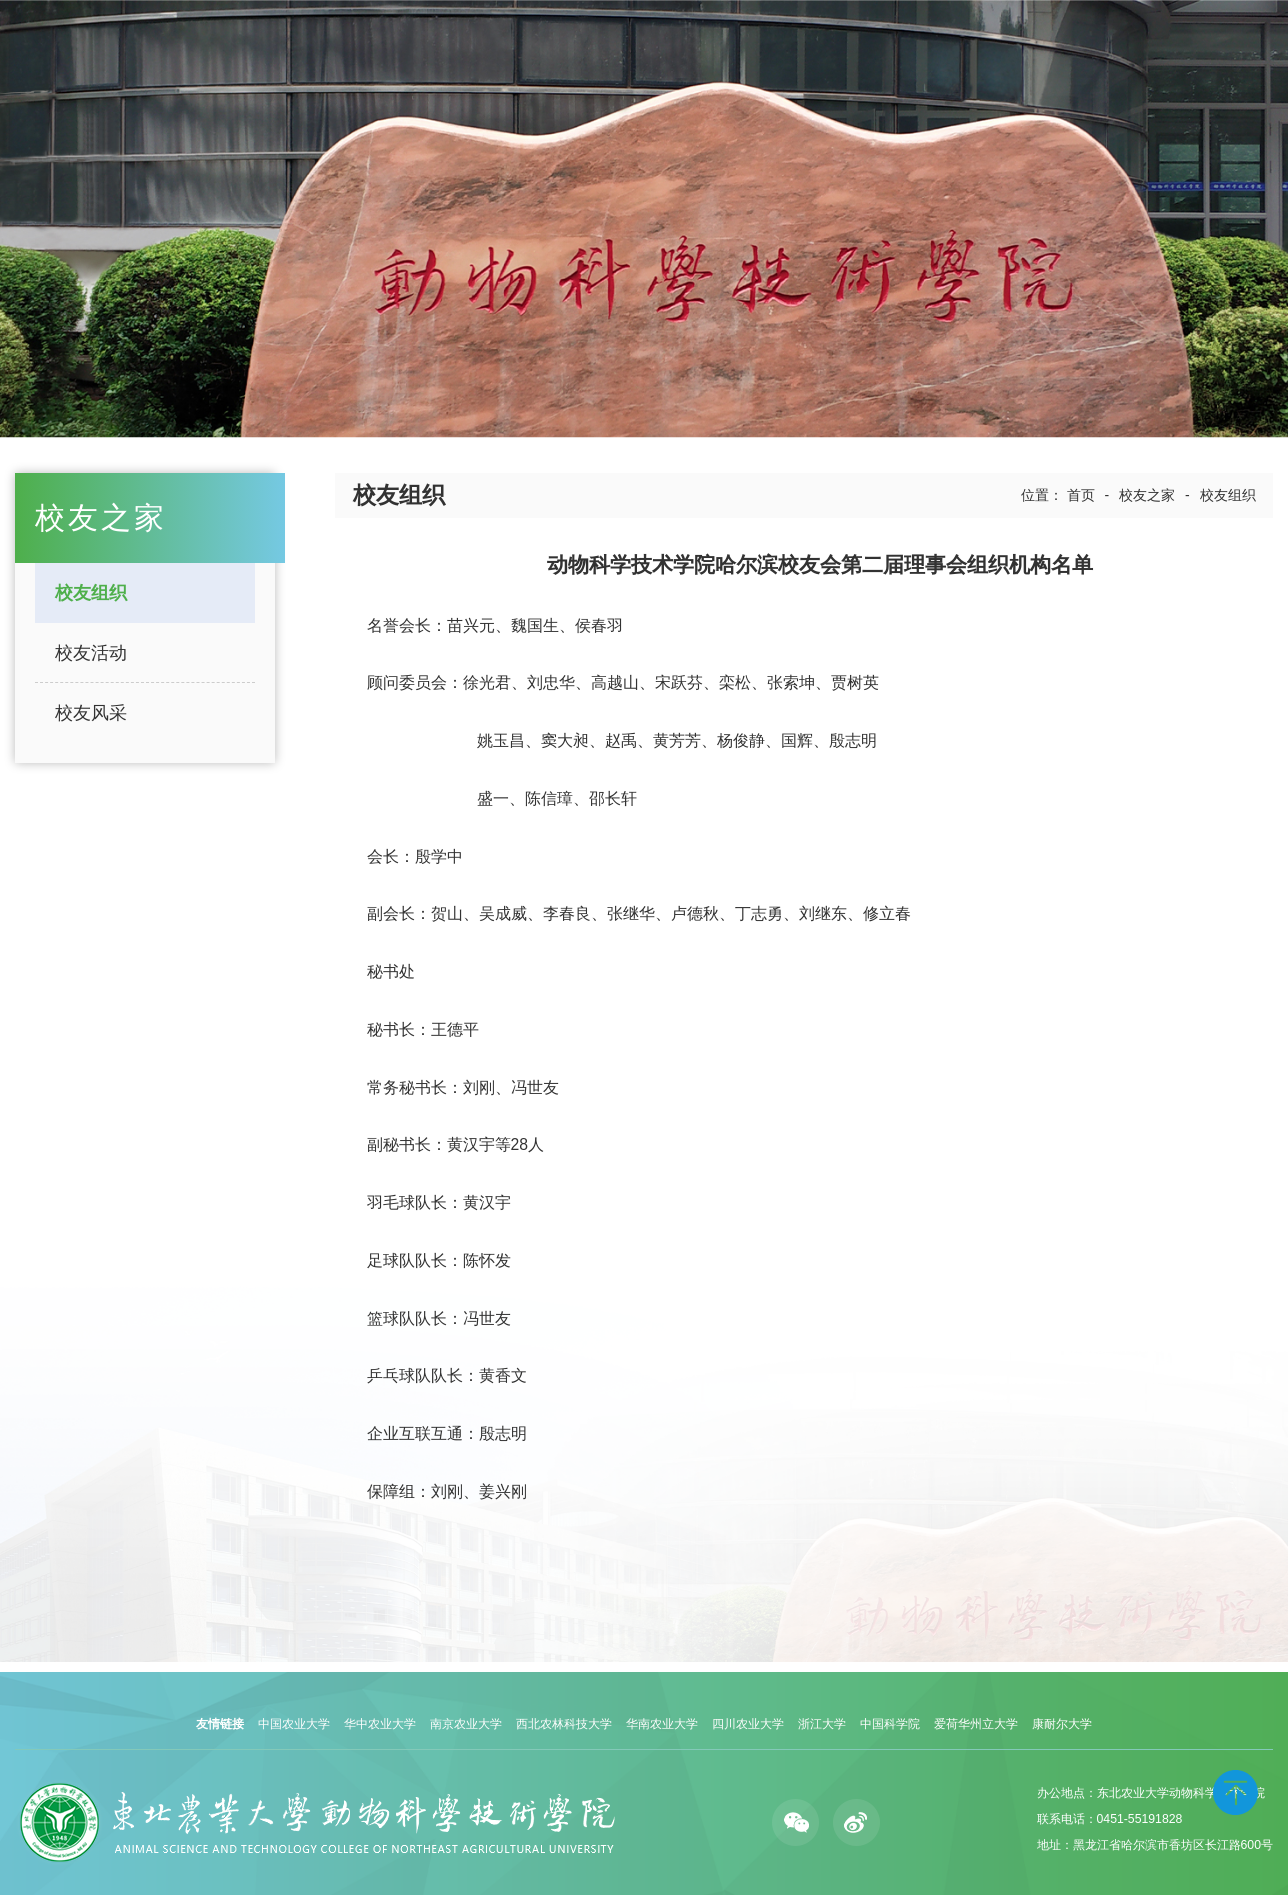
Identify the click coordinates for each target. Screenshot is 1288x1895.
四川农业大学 (748, 1724)
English (1224, 52)
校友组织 (91, 593)
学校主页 (1163, 52)
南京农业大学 (466, 1724)
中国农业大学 (294, 1724)
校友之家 (1147, 495)
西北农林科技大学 (564, 1724)
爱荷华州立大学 (976, 1724)
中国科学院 (890, 1724)
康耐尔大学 (1062, 1724)
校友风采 (91, 713)
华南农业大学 (662, 1724)
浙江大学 (822, 1724)
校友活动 (91, 653)
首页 (1081, 495)
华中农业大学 (380, 1724)
